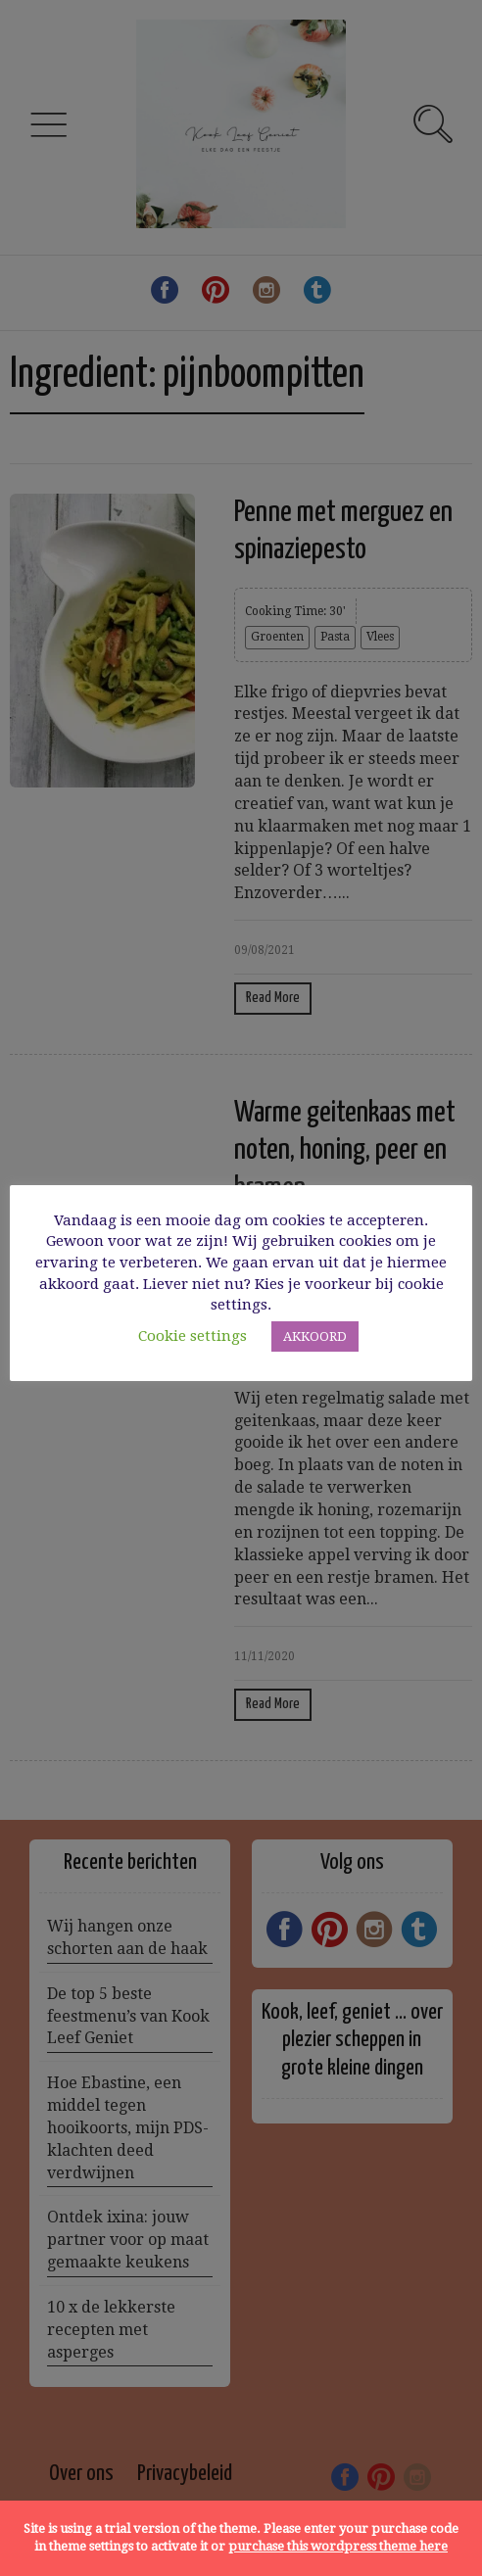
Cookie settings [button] (192, 1336)
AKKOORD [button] (315, 1336)
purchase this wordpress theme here (338, 2546)
